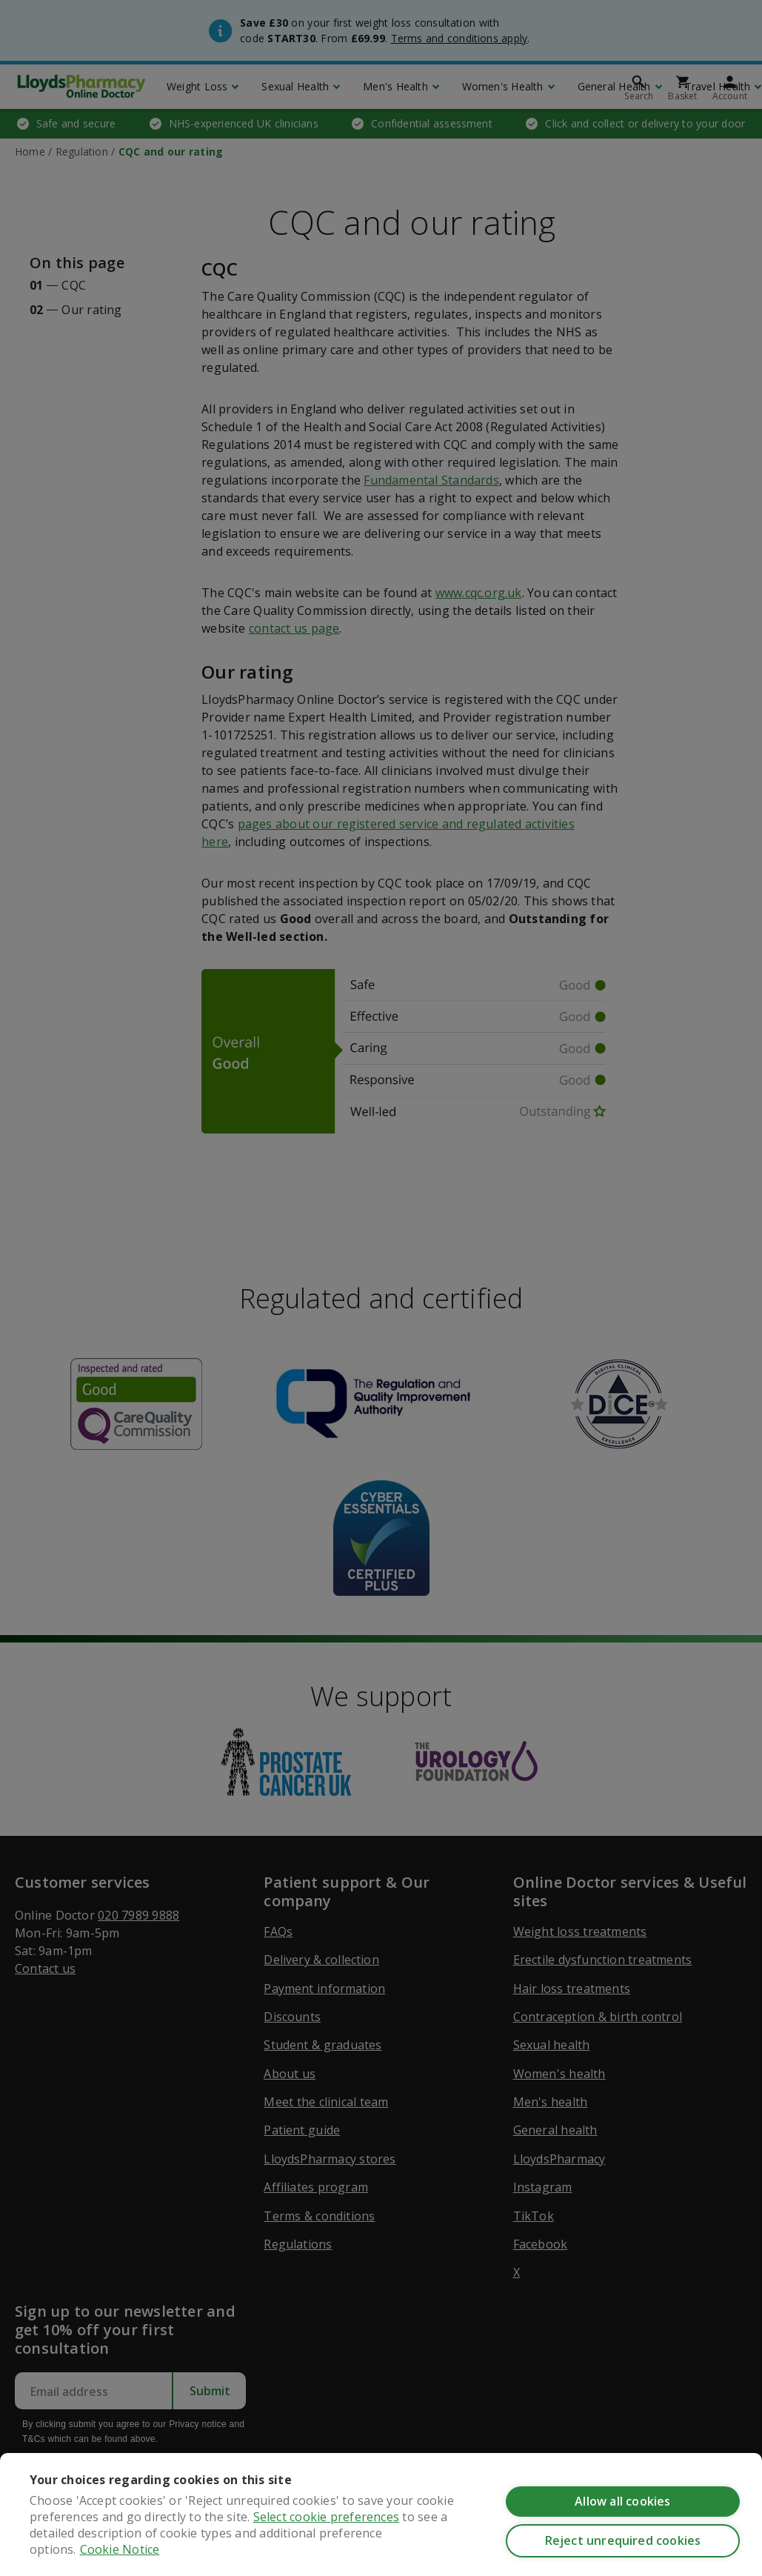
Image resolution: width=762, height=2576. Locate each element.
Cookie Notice (120, 2549)
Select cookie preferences (326, 2517)
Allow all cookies (622, 2501)
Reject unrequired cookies (623, 2540)
